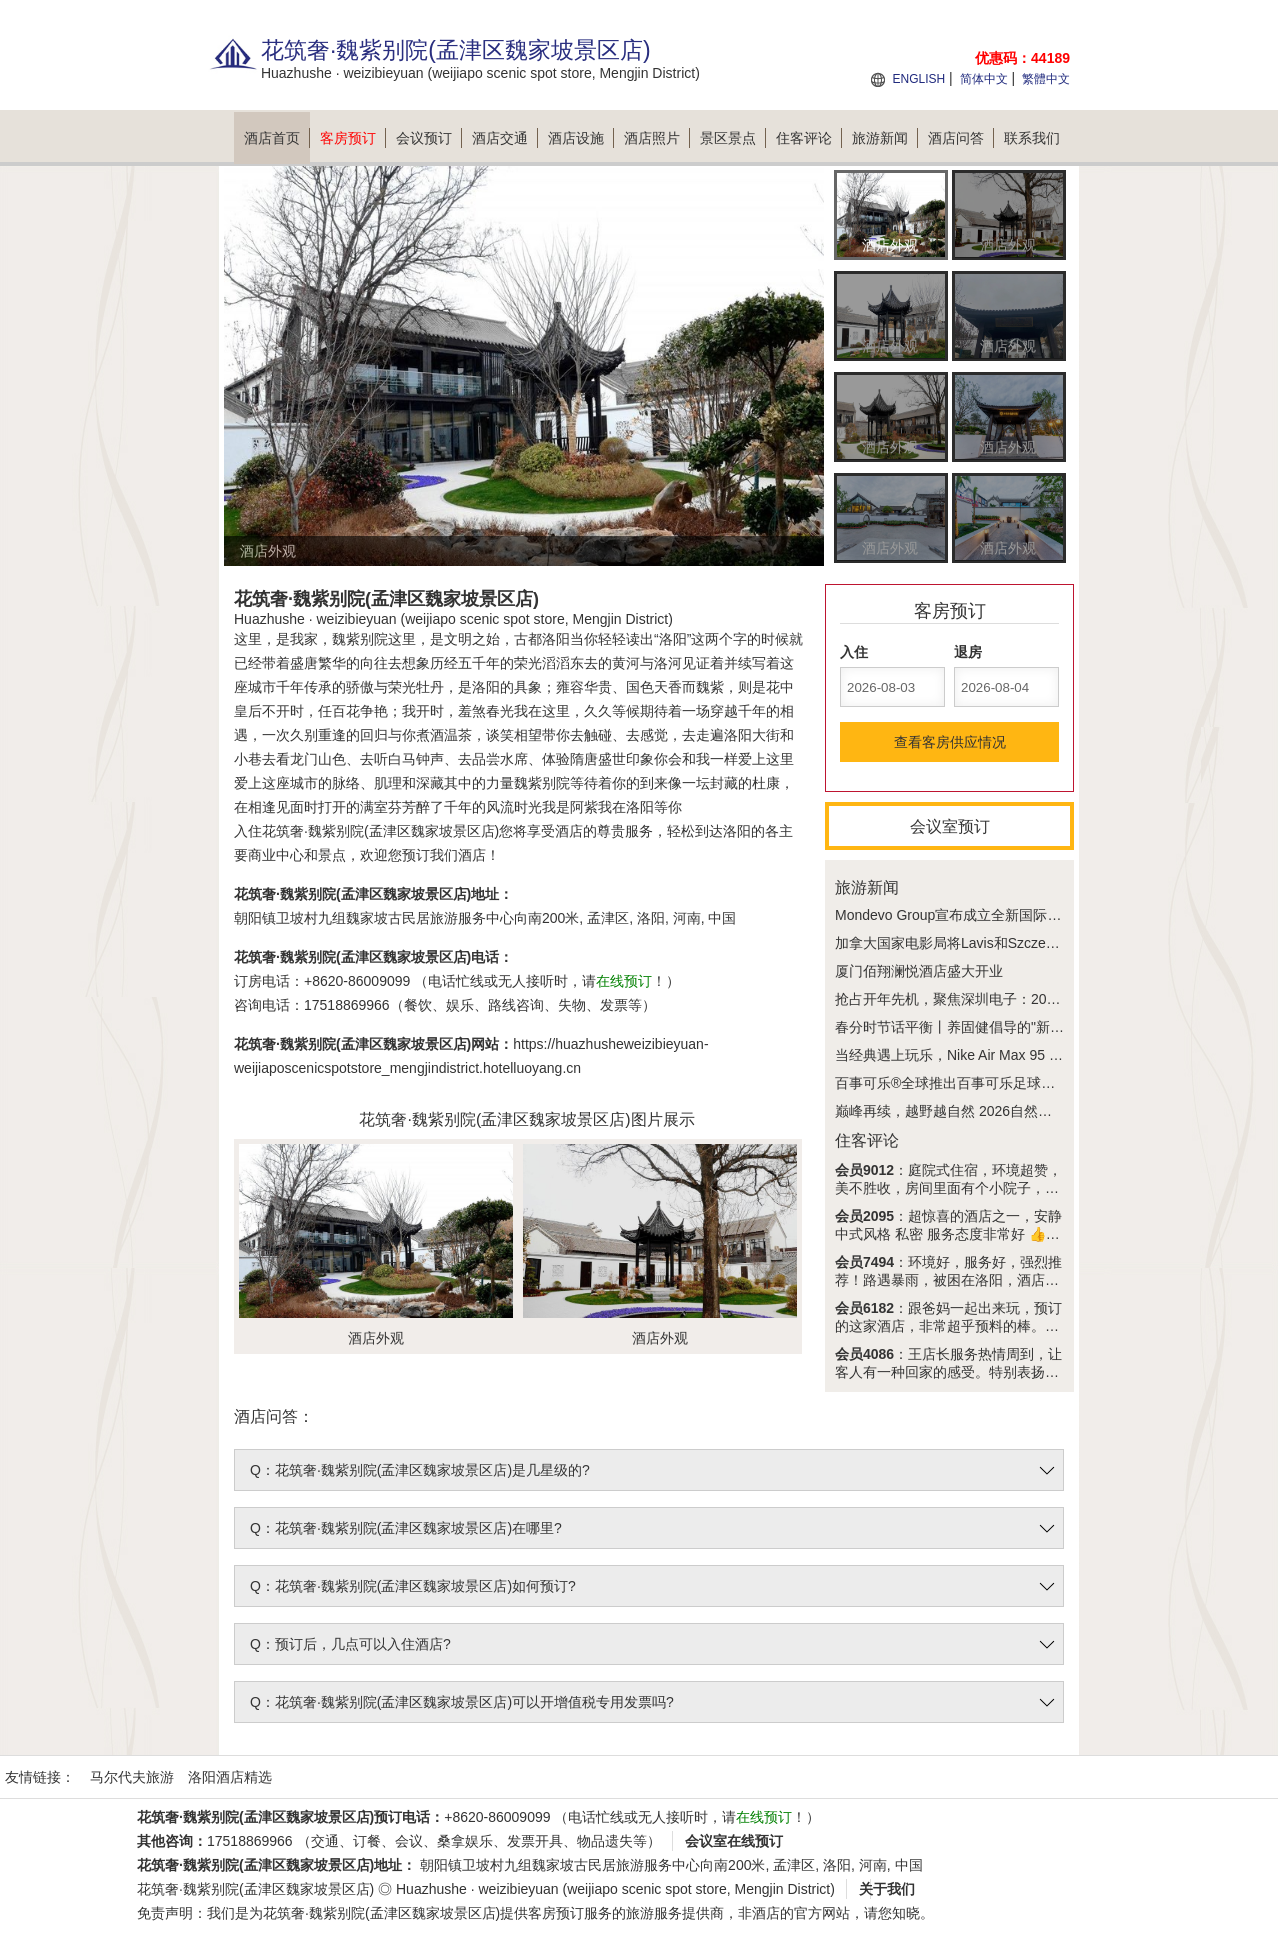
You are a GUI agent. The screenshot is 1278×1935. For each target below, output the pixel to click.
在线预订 (624, 981)
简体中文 (984, 79)
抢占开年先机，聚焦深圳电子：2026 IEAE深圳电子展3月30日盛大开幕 (1055, 999)
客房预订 (353, 138)
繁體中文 (1046, 79)
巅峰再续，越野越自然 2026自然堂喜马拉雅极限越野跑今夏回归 (1034, 1111)
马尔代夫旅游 (132, 1777)
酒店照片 (657, 138)
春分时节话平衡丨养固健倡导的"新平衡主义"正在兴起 (1001, 1027)
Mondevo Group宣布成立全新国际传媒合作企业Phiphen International (1049, 915)
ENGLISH (918, 79)
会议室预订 (950, 826)
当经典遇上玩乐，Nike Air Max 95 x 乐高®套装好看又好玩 (1015, 1055)
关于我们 (887, 1889)
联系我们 (1032, 138)
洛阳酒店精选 (230, 1777)
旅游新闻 (885, 138)
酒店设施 (581, 138)
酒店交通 (505, 138)
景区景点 (733, 138)
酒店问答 (961, 138)
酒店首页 (277, 138)
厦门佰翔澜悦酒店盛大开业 (919, 971)
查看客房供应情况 (950, 742)
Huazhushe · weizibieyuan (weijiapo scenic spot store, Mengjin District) (615, 1889)
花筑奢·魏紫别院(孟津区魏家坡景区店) (255, 1889)
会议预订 (429, 138)
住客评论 (809, 138)
